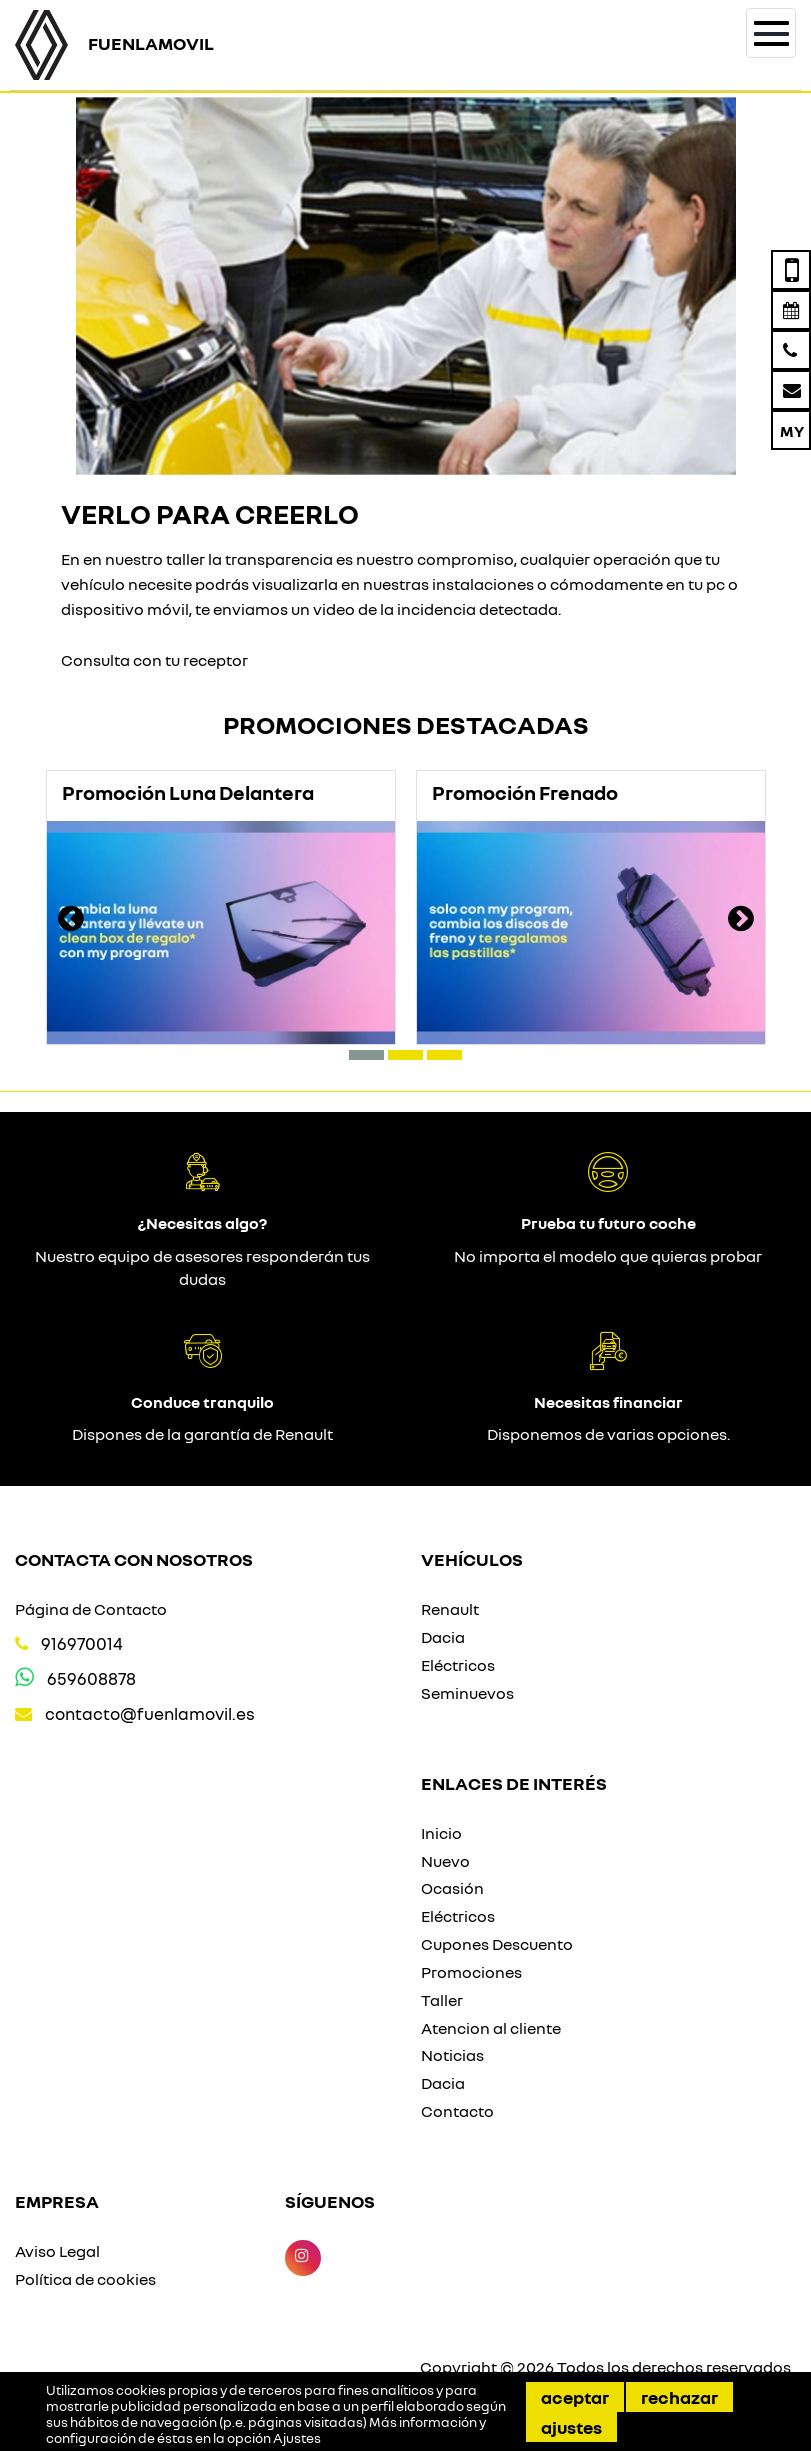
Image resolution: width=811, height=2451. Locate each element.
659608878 (91, 1678)
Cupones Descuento (497, 1944)
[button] (366, 1055)
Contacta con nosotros (134, 1559)
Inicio (441, 1833)
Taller (442, 2000)
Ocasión (452, 1888)
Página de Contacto (91, 1609)
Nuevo (445, 1861)
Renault (450, 1609)
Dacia (443, 1637)
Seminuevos (467, 1693)
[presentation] (71, 921)
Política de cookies (85, 2279)
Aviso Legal (57, 2251)
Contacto (457, 2111)
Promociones (471, 1972)
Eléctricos (458, 1665)
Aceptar (575, 2397)
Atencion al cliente (491, 2028)
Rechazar (679, 2397)
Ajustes (571, 2427)
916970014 (82, 1643)
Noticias (452, 2055)
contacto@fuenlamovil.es (150, 1713)
